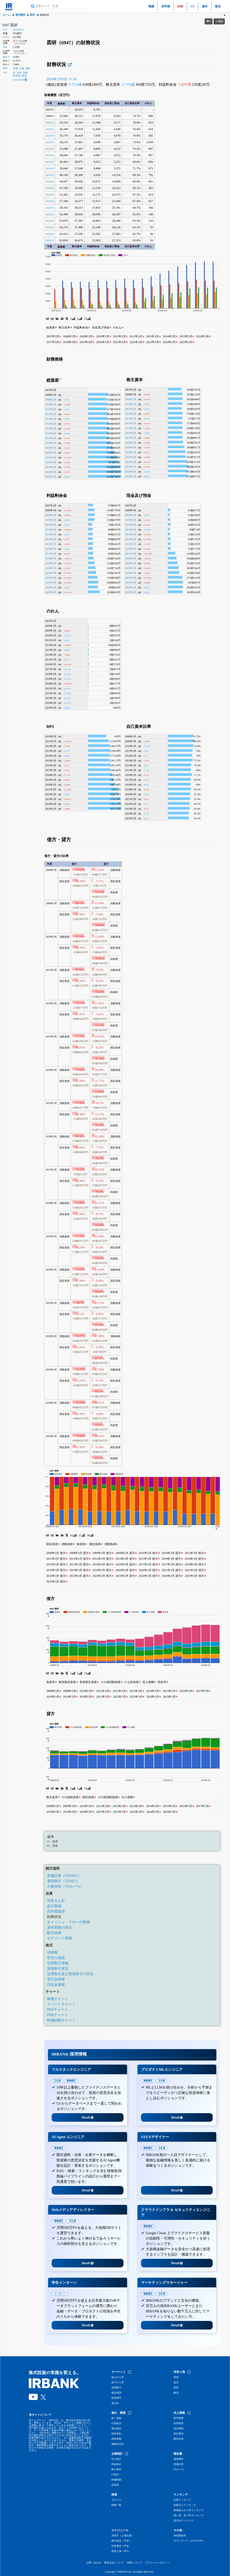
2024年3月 (50, 472)
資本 (205, 6)
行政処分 (116, 2423)
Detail (87, 2117)
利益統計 (116, 2464)
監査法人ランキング (185, 2505)
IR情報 (52, 1952)
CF (192, 6)
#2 (60, 379)
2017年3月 (50, 438)
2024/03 (50, 221)
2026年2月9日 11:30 (61, 79)
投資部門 (116, 2398)
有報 (15, 68)
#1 (66, 103)
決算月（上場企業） (122, 2535)
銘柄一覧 (116, 2505)
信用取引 (116, 2387)
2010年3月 (50, 404)
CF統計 (115, 2474)
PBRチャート (57, 2015)
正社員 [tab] (57, 2080)
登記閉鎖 (179, 2428)
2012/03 (50, 142)
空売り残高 (56, 1958)
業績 (151, 6)
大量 (21, 68)
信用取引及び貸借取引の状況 (70, 1974)
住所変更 (179, 2423)
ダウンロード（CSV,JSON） (189, 2541)
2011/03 (50, 135)
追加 (219, 21)
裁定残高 (116, 2393)
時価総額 (116, 2480)
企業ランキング (182, 2500)
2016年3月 (50, 433)
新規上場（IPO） (120, 2551)
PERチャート (57, 2009)
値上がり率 (117, 2377)
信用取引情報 (57, 1963)
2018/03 (50, 181)
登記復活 (179, 2433)
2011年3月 (50, 409)
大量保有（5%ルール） (65, 1886)
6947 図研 (10, 25)
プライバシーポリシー (157, 2562)
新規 (176, 2387)
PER (5, 37)
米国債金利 (180, 2535)
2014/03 (50, 155)
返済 (176, 2382)
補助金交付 (117, 2444)
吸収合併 (179, 2439)
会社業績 (54, 1906)
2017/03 (50, 175)
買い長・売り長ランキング (189, 2515)
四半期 (165, 6)
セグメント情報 (59, 1938)
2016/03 (50, 168)
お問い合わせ (93, 2562)
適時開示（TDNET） (63, 1881)
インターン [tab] (60, 2293)
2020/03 (50, 194)
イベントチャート (61, 2004)
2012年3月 (50, 414)
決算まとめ (56, 1901)
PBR (5, 47)
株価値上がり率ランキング (189, 2510)
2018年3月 (50, 443)
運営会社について (114, 2562)
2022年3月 (50, 462)
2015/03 (50, 162)
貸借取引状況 (57, 1968)
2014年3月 (50, 423)
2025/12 (50, 240)
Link (5, 72)
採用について (134, 2562)
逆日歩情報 (56, 1979)
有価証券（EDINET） (64, 1876)
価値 (24, 75)
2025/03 (50, 227)
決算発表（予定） (121, 2546)
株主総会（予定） (121, 2541)
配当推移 (54, 1933)
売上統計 (116, 2459)
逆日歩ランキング (184, 2520)
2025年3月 (50, 476)
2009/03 (50, 122)
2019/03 (50, 188)
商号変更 (179, 2418)
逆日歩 (115, 2403)
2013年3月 (50, 418)
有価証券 (179, 2464)
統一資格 (116, 2418)
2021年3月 (50, 457)
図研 (32, 15)
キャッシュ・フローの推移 (68, 1922)
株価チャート (57, 1999)
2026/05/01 (18, 29)
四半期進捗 (56, 1911)
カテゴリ (116, 2500)
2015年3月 (50, 428)
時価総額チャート (61, 2020)
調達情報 (116, 2439)
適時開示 (179, 2459)
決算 (19, 72)
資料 (5, 68)
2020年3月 (50, 452)
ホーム (6, 15)
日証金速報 (56, 1984)
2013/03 (50, 149)
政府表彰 (116, 2433)
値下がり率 (117, 2382)
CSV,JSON (20, 80)
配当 (218, 6)
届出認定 (116, 2428)
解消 (176, 2393)
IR (14, 72)
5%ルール (179, 2469)
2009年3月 (50, 399)
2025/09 (50, 234)
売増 (176, 2377)
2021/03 (50, 201)
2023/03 (50, 214)
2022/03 (50, 208)
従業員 (115, 2485)
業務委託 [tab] (71, 2080)
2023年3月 (50, 467)
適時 (27, 68)
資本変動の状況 (59, 1927)
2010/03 (50, 129)
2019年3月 (50, 447)
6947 (5, 29)
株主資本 (116, 2469)
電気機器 (20, 15)
